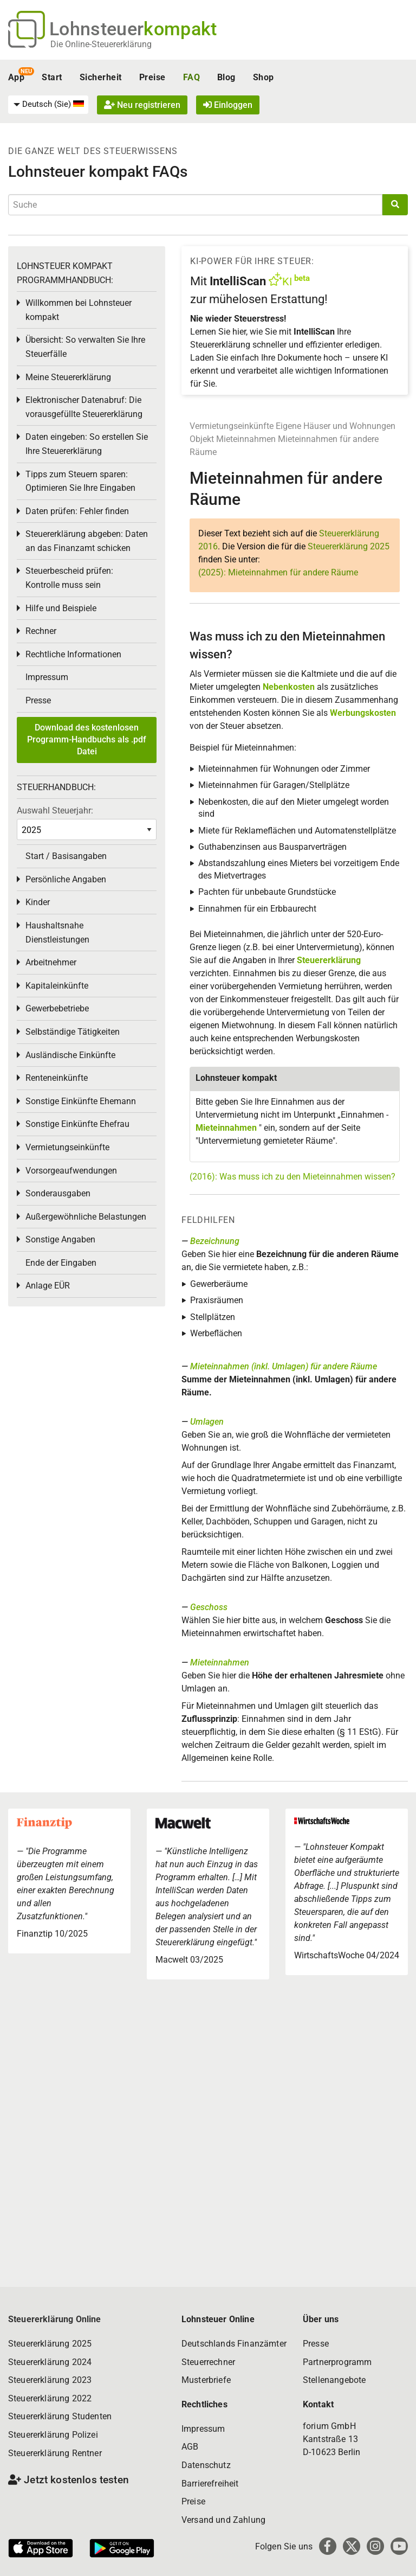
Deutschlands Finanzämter (234, 2343)
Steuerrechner (208, 2362)
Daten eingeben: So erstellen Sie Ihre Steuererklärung (86, 444)
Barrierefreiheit (210, 2483)
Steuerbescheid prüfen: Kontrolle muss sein (69, 578)
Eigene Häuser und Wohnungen (335, 426)
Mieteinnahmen (246, 439)
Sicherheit (101, 77)
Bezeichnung (214, 1241)
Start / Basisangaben (66, 856)
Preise (152, 77)
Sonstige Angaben (60, 1239)
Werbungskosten (363, 713)
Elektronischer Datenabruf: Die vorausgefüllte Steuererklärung (83, 407)
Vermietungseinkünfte (232, 426)
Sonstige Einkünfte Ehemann (80, 1101)
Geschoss (208, 1607)
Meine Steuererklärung (68, 377)
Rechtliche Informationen (73, 654)
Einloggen (227, 105)
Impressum (46, 677)
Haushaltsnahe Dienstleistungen (57, 932)
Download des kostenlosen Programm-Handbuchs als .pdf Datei (86, 739)
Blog (226, 77)
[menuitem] (48, 104)
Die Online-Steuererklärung (101, 44)
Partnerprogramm (337, 2362)
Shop (263, 77)
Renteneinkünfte (56, 1078)
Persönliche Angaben (65, 879)
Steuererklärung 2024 (50, 2362)
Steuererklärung (329, 960)
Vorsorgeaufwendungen (71, 1170)
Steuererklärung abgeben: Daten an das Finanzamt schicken (86, 541)
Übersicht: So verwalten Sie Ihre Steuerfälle (85, 347)
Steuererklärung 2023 (50, 2380)
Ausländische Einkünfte (70, 1055)
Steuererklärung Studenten (60, 2416)
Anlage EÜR (47, 1285)
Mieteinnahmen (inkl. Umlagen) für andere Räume (283, 1366)
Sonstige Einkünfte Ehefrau (77, 1124)
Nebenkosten (289, 687)
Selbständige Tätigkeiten (72, 1032)
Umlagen (207, 1422)
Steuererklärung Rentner (55, 2453)
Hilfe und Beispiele (60, 608)
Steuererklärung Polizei (53, 2435)
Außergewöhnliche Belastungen (85, 1217)
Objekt (203, 439)
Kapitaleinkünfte (56, 986)
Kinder (37, 902)
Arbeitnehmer (50, 962)
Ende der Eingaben (60, 1263)
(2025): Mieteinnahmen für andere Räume (278, 572)
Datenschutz (206, 2465)
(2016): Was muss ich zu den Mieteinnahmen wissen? (292, 1176)
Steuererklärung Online (54, 2319)
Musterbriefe (206, 2380)
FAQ (191, 77)
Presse (38, 700)
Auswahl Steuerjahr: (55, 810)
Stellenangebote (334, 2380)
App (16, 77)
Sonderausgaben (57, 1193)
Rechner (40, 631)
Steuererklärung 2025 (348, 546)
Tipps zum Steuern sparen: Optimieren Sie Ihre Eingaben (80, 481)
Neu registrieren (142, 105)
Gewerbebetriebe (57, 1008)
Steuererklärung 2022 (50, 2398)
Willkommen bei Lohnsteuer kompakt (78, 310)
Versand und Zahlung (223, 2520)
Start (52, 77)
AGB (189, 2447)
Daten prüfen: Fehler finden (77, 511)
